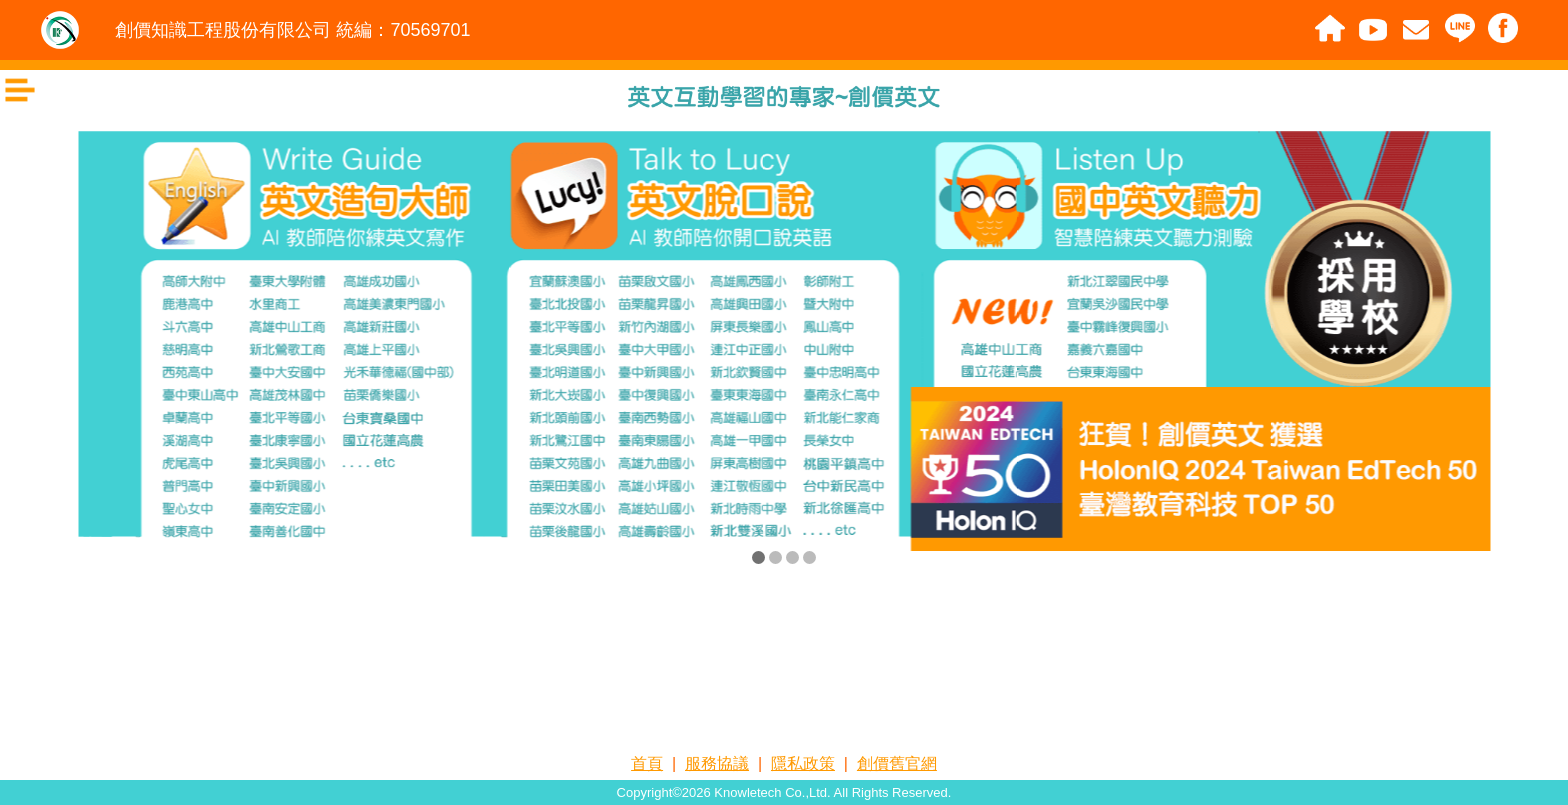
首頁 (647, 763)
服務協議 (717, 763)
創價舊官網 (897, 763)
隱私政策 (803, 763)
